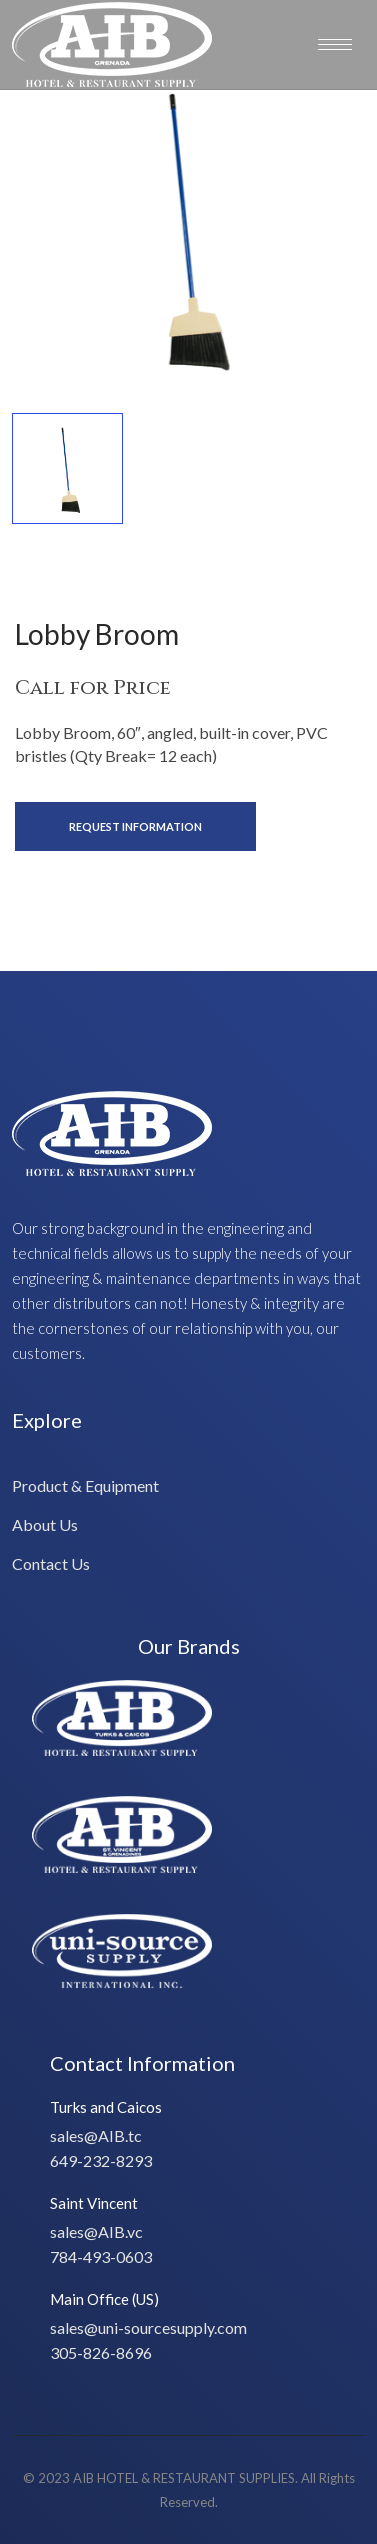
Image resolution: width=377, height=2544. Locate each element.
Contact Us (51, 1563)
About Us (45, 1524)
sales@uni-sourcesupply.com (148, 2327)
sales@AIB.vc (96, 2231)
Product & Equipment (85, 1485)
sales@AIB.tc (96, 2135)
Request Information (135, 826)
